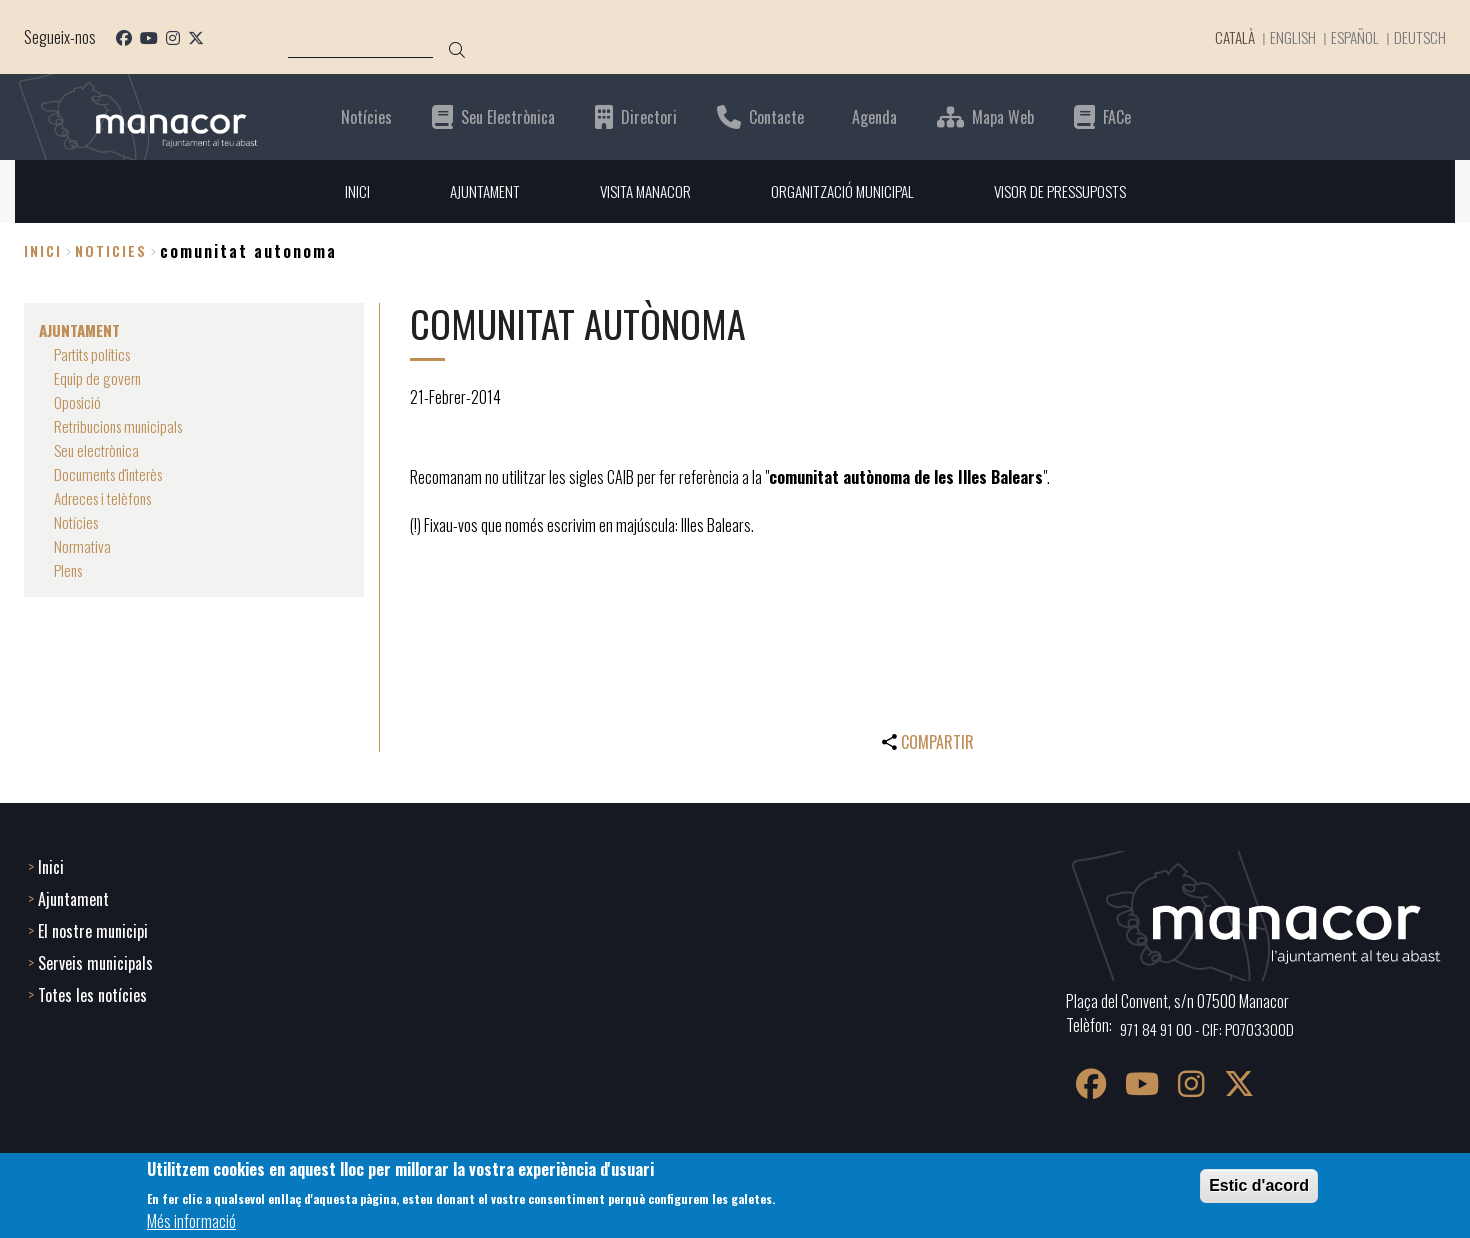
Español (1351, 37)
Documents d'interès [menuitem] (113, 474)
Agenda (874, 116)
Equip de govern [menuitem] (99, 378)
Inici (43, 251)
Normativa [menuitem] (83, 546)
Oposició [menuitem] (78, 402)
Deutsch (1419, 37)
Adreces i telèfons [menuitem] (106, 498)
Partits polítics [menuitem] (96, 354)
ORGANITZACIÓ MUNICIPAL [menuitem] (843, 191)
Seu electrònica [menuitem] (99, 450)
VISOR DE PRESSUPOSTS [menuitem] (1068, 191)
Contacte (776, 116)
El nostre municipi (93, 929)
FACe (1117, 116)
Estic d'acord (1259, 1185)
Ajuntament (73, 897)
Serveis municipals (95, 961)
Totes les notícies (92, 993)
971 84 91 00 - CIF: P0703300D (1210, 1027)
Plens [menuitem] (70, 570)
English (1287, 37)
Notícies (366, 116)
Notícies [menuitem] (77, 522)
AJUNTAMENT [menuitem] (473, 191)
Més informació (191, 1221)
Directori (649, 116)
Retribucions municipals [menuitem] (123, 426)
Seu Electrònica (508, 116)
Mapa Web (1003, 116)
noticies (111, 251)
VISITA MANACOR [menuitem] (640, 191)
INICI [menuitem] (343, 191)
